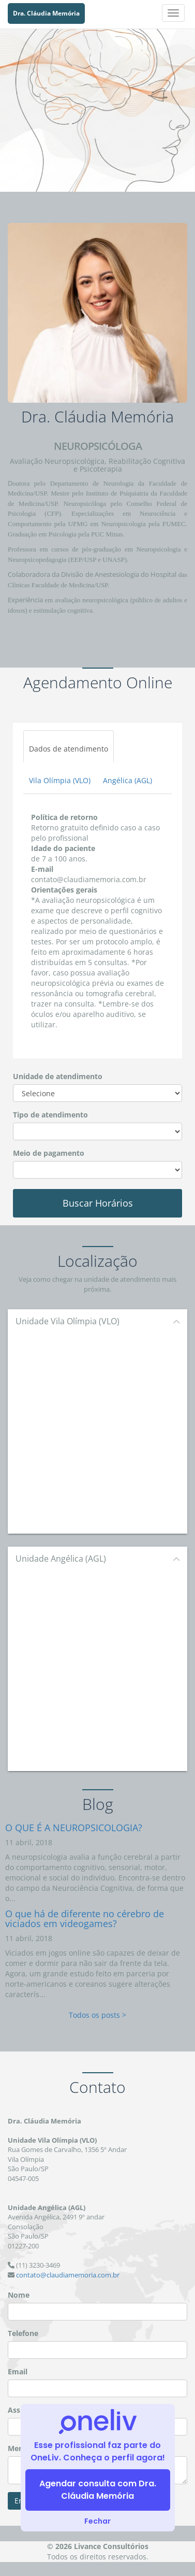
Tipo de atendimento (50, 1115)
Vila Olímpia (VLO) (60, 780)
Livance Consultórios (111, 2546)
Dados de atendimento (68, 749)
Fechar (97, 2521)
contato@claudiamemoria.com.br (67, 2275)
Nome (18, 2295)
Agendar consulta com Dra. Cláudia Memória (97, 2490)
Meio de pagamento (48, 1153)
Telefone (23, 2333)
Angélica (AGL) (127, 780)
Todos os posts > (97, 2015)
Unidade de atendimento (57, 1076)
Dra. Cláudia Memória (46, 13)
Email (17, 2371)
